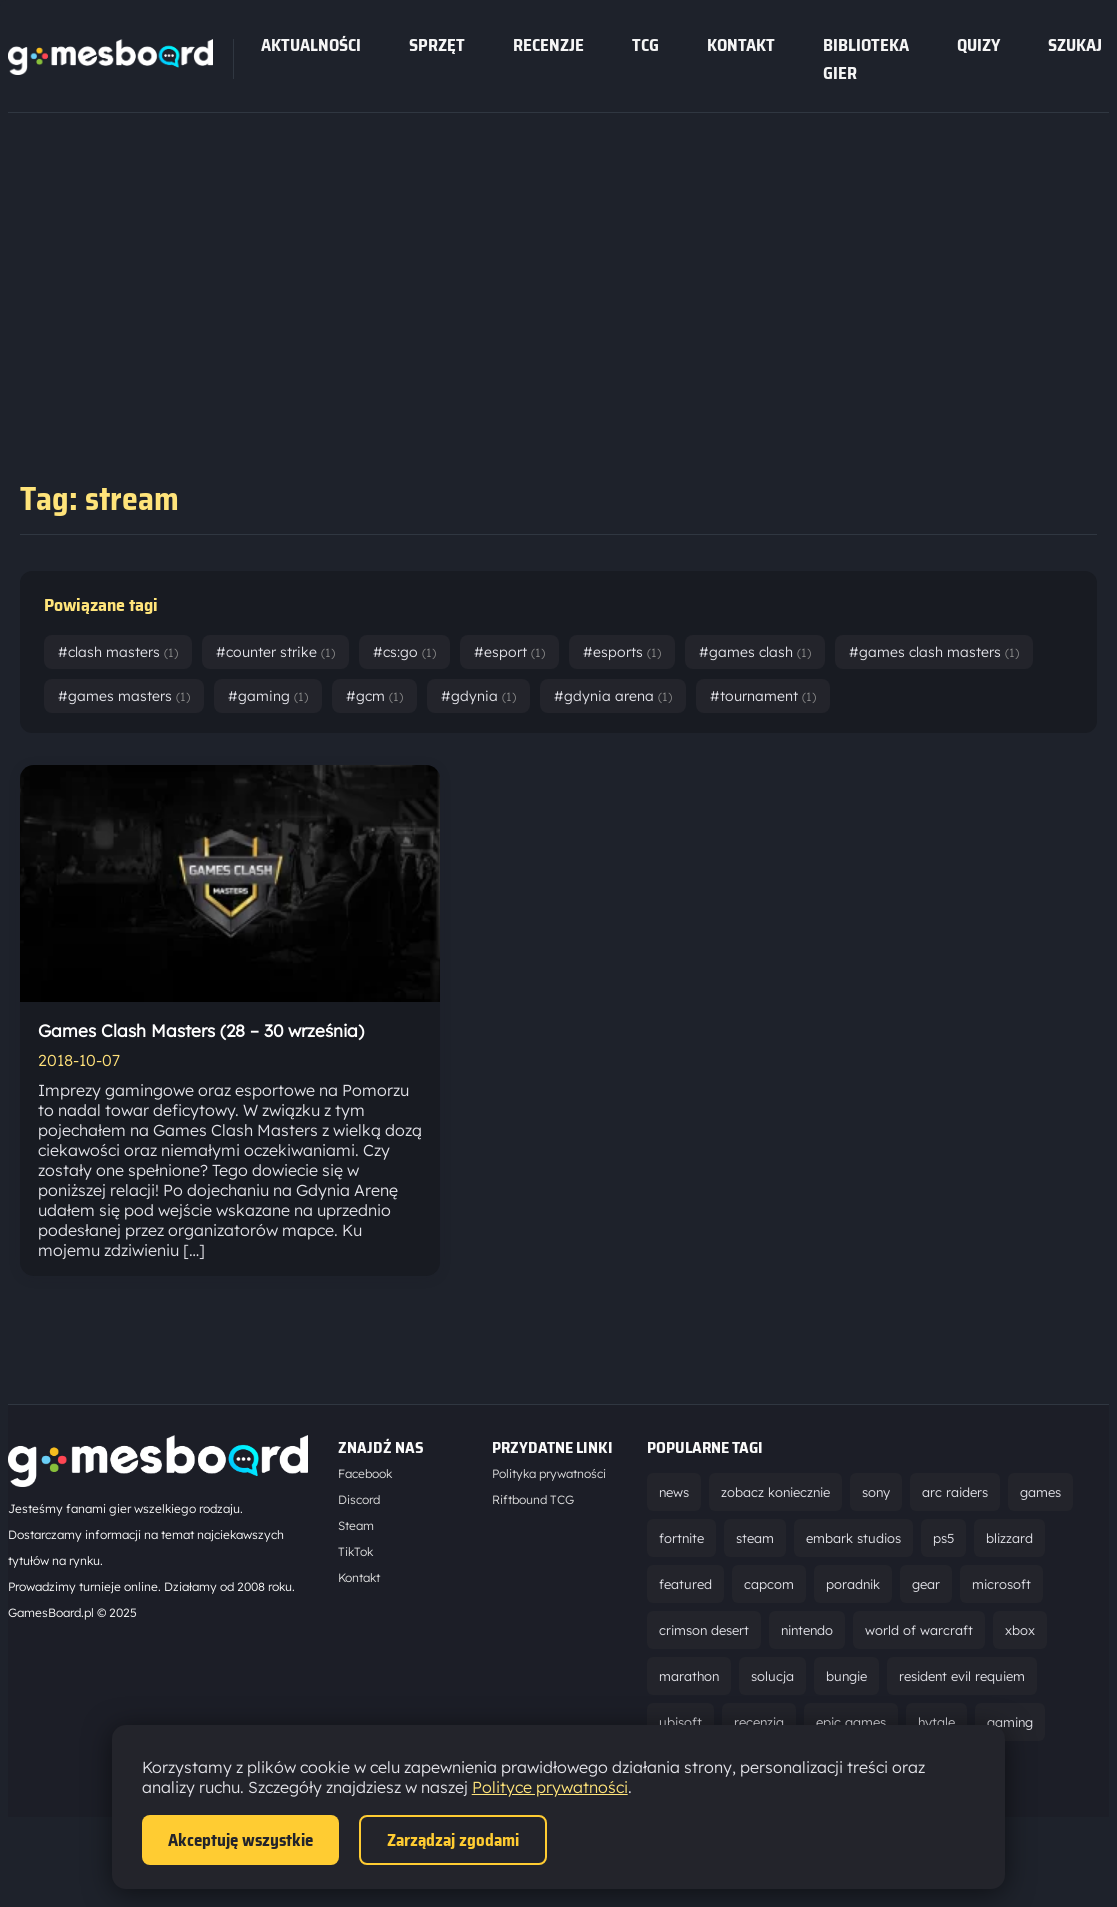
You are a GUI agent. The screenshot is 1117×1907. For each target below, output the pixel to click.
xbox (1020, 1630)
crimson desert (704, 1630)
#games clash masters (934, 652)
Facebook (365, 1473)
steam (755, 1538)
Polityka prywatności (549, 1473)
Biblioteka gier (866, 59)
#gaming (268, 696)
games (1040, 1492)
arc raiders (955, 1492)
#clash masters (118, 652)
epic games (851, 1722)
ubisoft (680, 1722)
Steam (356, 1525)
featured (685, 1584)
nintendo (807, 1630)
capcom (769, 1584)
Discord (359, 1499)
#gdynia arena (613, 696)
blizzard (1009, 1538)
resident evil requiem (962, 1676)
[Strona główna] (110, 69)
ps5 (943, 1538)
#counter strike (275, 652)
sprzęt (437, 45)
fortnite (681, 1538)
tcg (645, 45)
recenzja (759, 1722)
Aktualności (311, 45)
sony (876, 1492)
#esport (509, 652)
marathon (689, 1676)
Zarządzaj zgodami (453, 1840)
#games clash (755, 652)
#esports (622, 652)
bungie (846, 1676)
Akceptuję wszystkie (240, 1840)
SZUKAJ (1075, 45)
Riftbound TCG (533, 1499)
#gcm (374, 696)
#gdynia (478, 696)
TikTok (355, 1551)
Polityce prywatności (550, 1787)
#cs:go (404, 652)
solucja (772, 1676)
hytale (936, 1722)
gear (926, 1584)
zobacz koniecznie (775, 1492)
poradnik (853, 1584)
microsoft (1001, 1584)
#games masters (124, 696)
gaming (1010, 1722)
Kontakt (741, 45)
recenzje (548, 45)
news (674, 1492)
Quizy (978, 45)
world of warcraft (919, 1630)
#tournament (763, 696)
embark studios (853, 1538)
